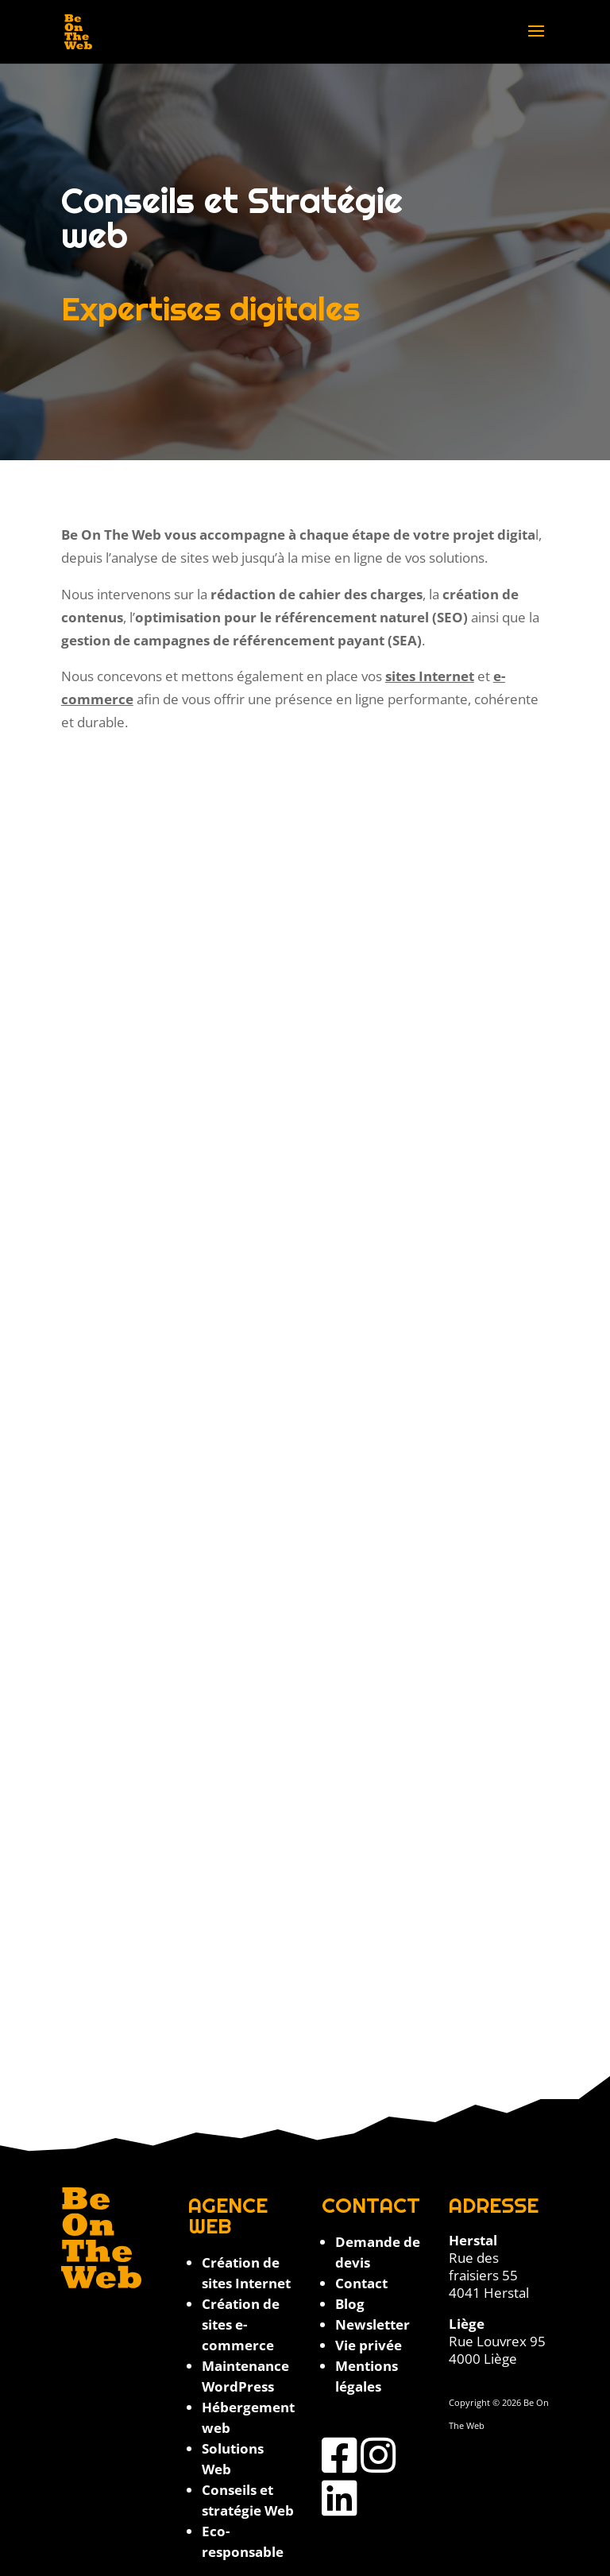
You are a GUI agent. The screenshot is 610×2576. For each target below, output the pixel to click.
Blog (350, 2304)
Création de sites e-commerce (241, 2324)
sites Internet (429, 676)
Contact (361, 2283)
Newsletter (372, 2324)
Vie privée (368, 2345)
